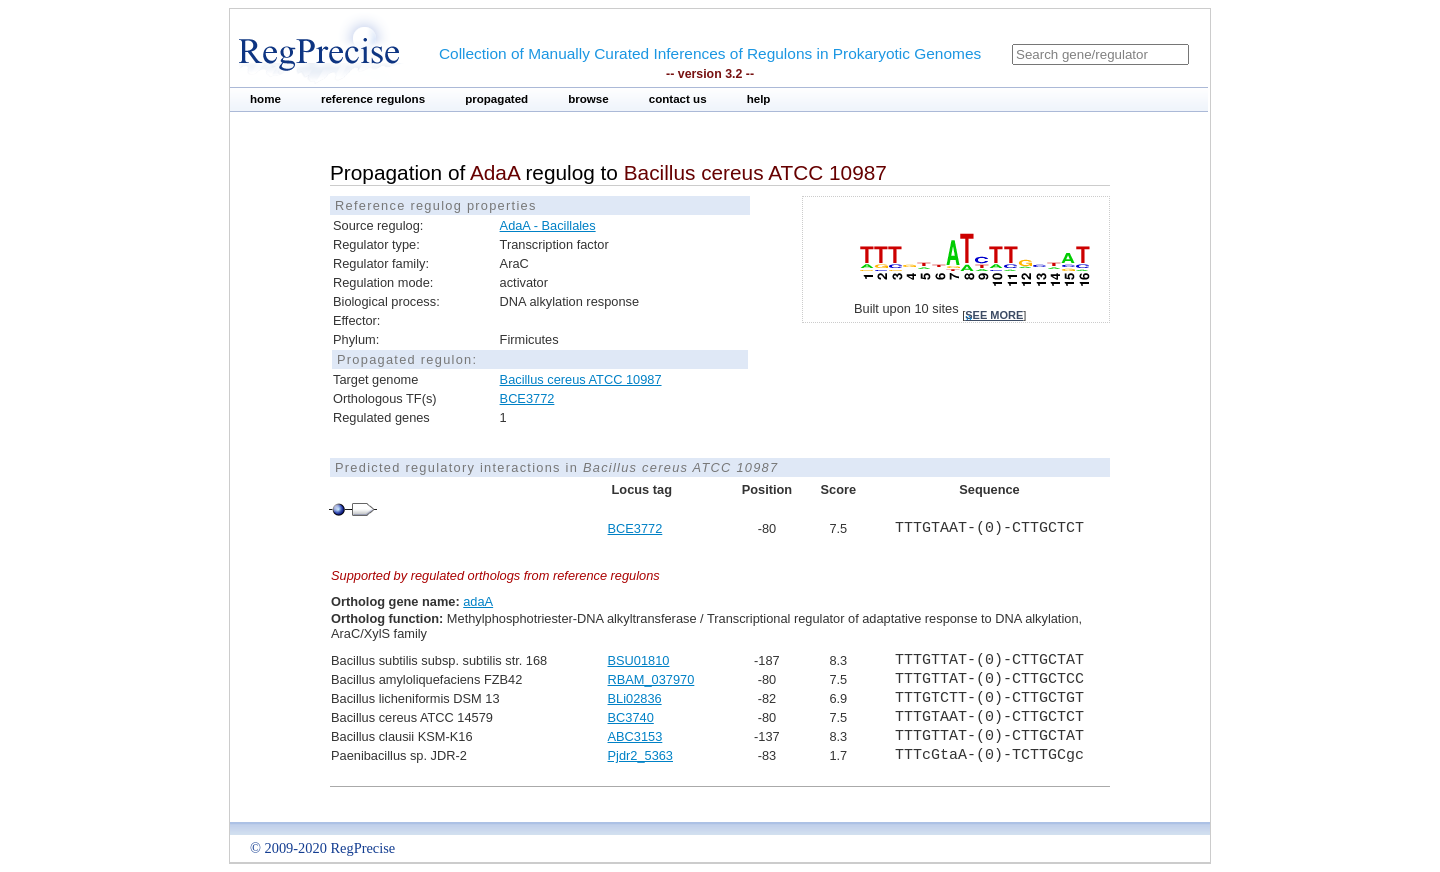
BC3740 (631, 717)
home (265, 99)
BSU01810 (639, 660)
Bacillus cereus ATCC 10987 (581, 379)
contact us (678, 99)
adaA (478, 601)
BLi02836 (635, 698)
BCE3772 (527, 398)
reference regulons (373, 99)
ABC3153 (635, 736)
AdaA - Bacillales (548, 225)
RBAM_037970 (651, 679)
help (759, 99)
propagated (496, 99)
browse (588, 99)
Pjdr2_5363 (640, 755)
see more (994, 315)
